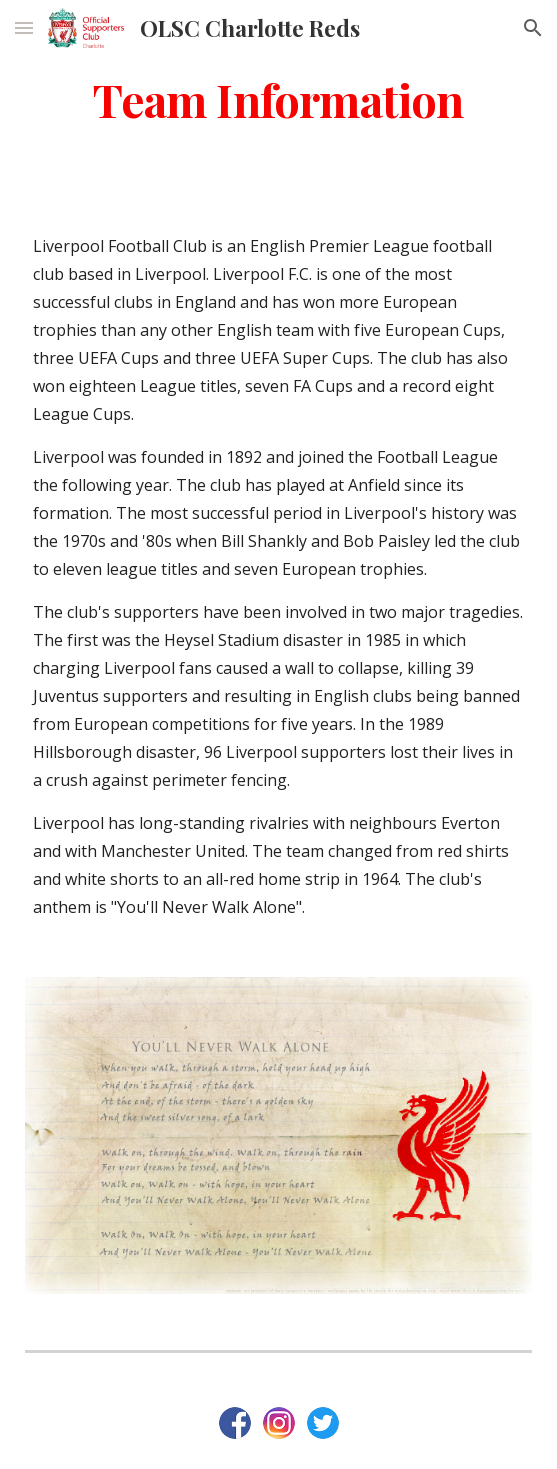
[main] (278, 99)
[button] (24, 27)
